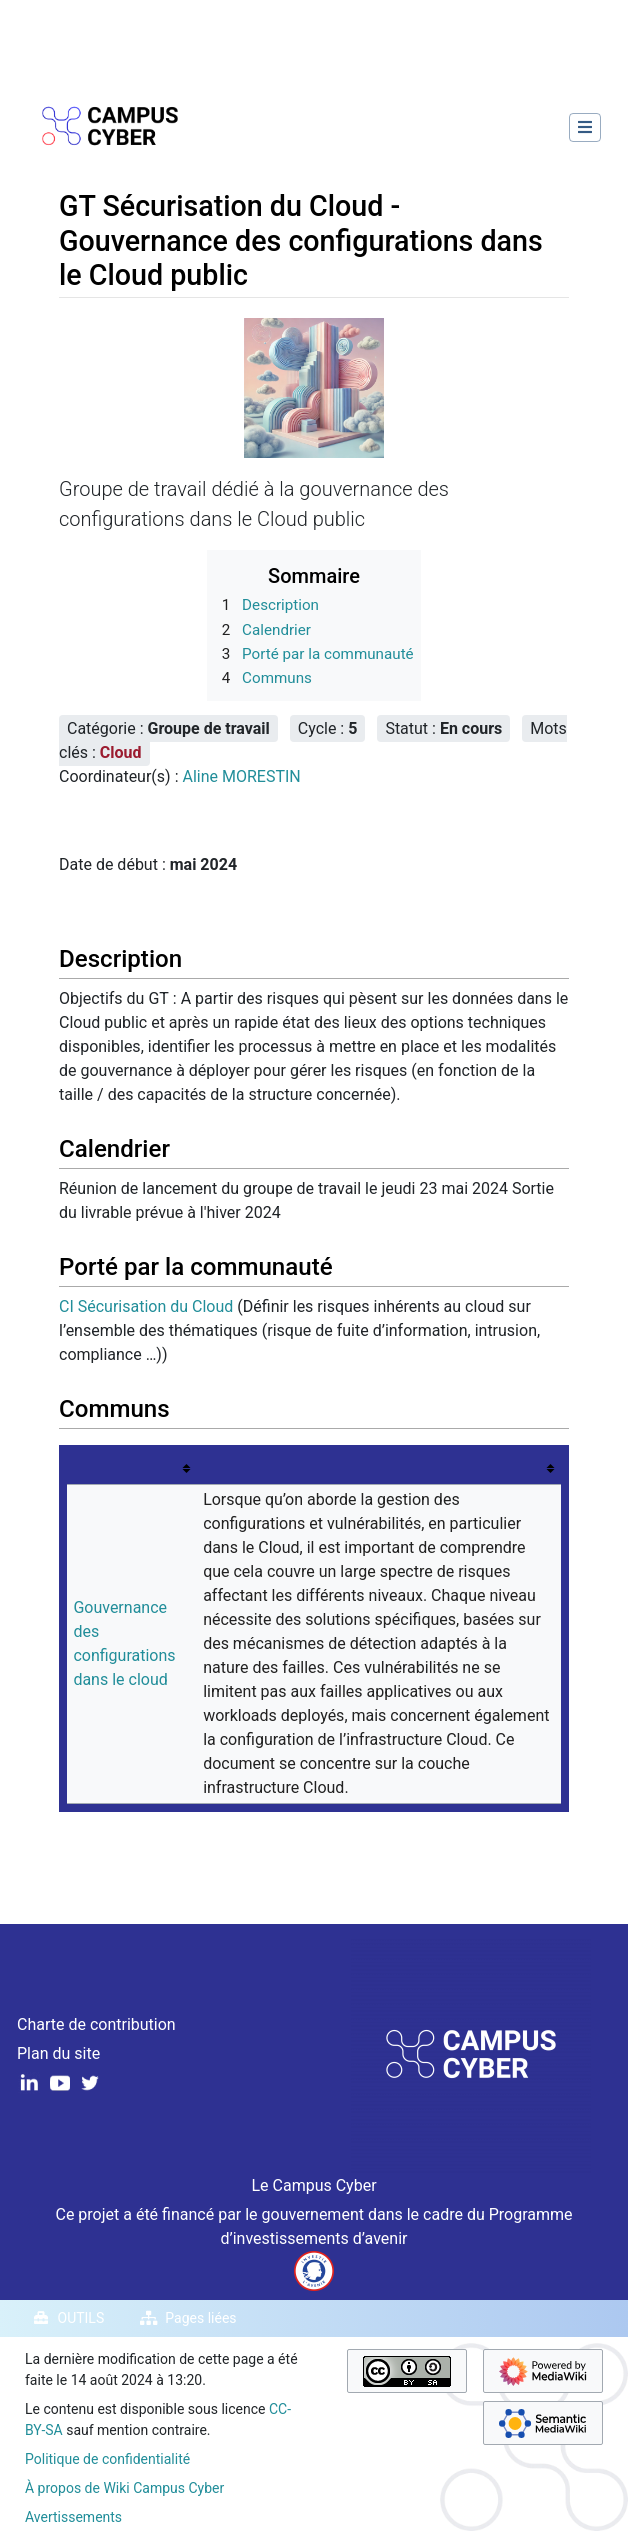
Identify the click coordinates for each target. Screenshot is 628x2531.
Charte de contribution (96, 2024)
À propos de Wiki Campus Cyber (124, 2488)
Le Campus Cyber (313, 2185)
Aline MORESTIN (241, 776)
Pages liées (200, 2318)
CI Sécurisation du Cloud (146, 1306)
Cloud (121, 752)
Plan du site (58, 2053)
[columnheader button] (132, 1468)
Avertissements (73, 2517)
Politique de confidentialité (107, 2459)
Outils (81, 2318)
